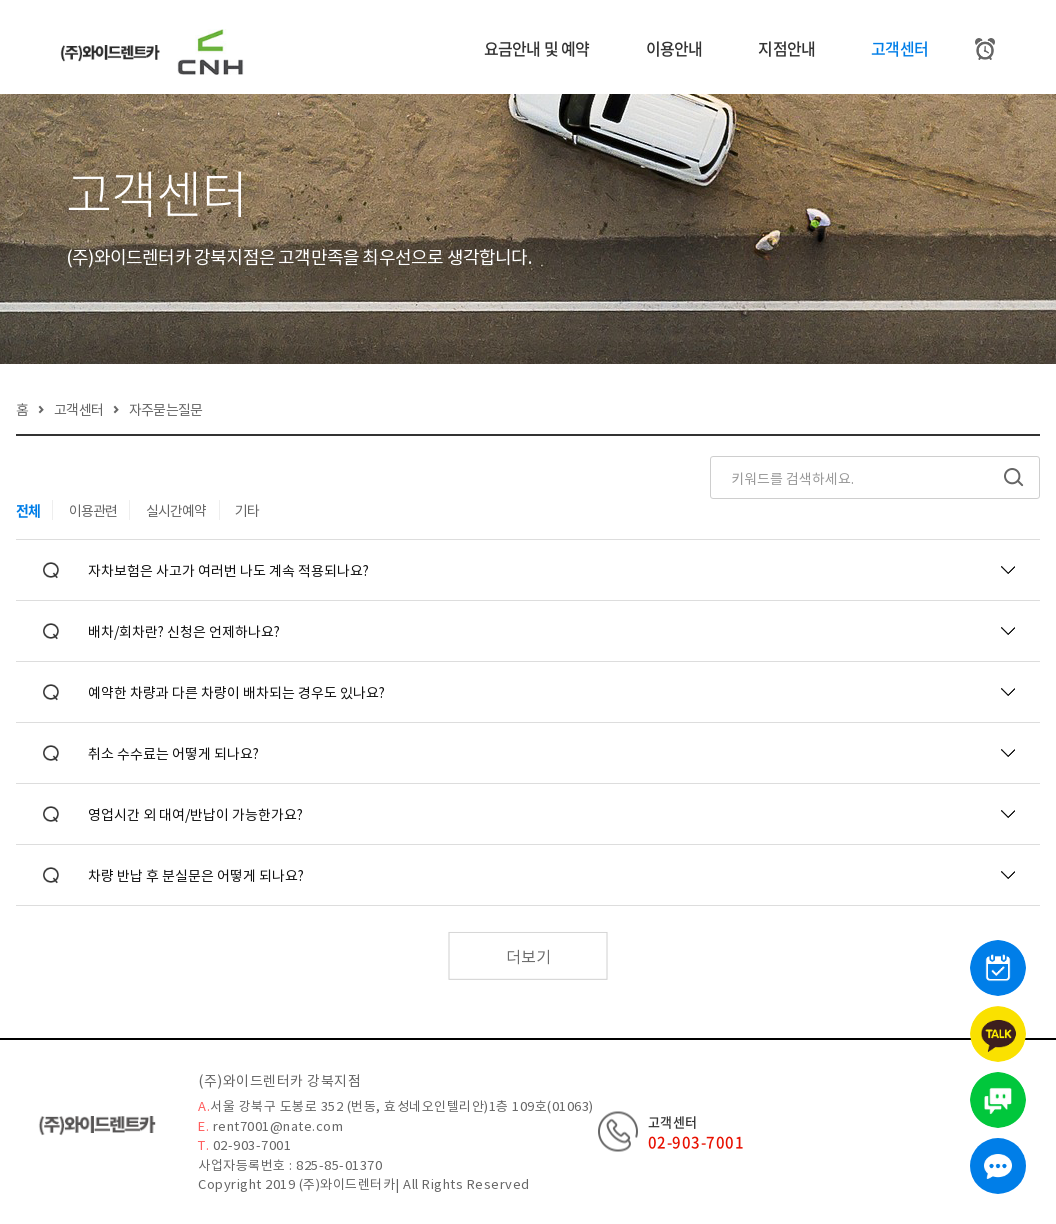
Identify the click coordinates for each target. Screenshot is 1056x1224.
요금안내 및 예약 (537, 49)
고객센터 (899, 49)
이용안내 (674, 49)
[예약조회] (985, 49)
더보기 (528, 963)
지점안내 (786, 49)
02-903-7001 (696, 1141)
